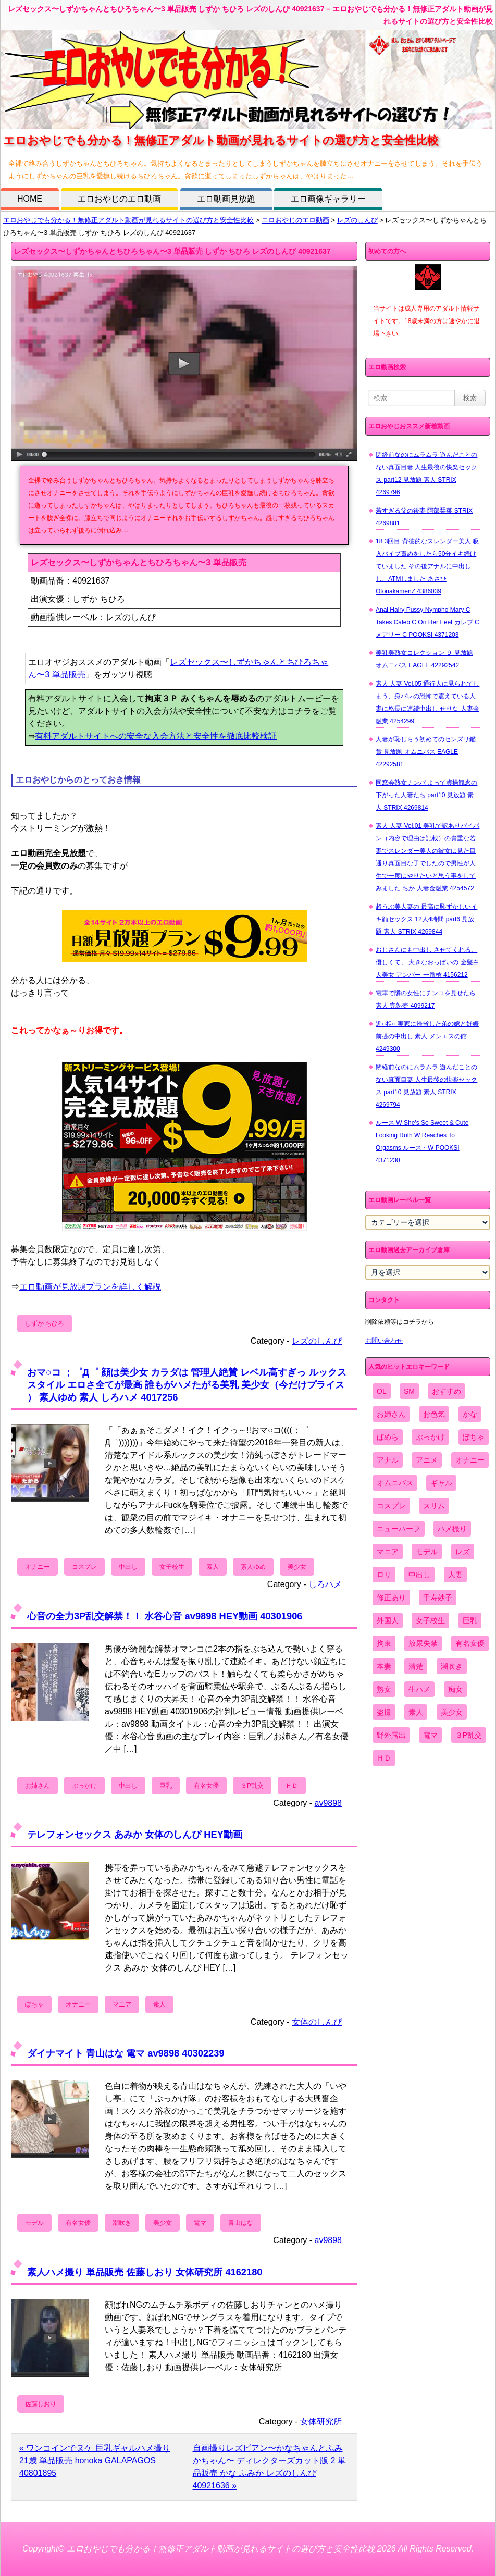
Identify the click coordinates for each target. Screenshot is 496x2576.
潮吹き (122, 2222)
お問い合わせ (384, 1340)
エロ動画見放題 (226, 198)
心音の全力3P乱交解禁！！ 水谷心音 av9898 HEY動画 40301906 (164, 1616)
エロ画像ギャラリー (328, 198)
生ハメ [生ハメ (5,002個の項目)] (419, 1689)
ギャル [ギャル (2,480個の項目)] (441, 1483)
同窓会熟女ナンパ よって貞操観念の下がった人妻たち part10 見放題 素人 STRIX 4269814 (426, 795)
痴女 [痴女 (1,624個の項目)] (455, 1689)
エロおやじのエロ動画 (119, 198)
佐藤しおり (40, 2404)
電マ (200, 2222)
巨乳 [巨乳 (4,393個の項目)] (470, 1620)
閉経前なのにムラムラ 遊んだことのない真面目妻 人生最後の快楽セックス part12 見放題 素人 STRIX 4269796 (426, 473)
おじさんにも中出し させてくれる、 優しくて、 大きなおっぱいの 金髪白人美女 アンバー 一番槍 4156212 (427, 962)
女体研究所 (321, 2421)
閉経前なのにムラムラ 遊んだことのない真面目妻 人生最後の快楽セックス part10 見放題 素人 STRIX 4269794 (426, 1085)
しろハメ (325, 1584)
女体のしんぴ (317, 2021)
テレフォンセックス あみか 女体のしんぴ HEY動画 (134, 1834)
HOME (29, 198)
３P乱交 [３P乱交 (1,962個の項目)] (468, 1735)
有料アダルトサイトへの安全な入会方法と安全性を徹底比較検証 (156, 736)
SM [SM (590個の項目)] (409, 1391)
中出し (128, 1566)
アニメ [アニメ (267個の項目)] (427, 1460)
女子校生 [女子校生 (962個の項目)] (430, 1620)
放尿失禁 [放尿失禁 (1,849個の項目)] (423, 1643)
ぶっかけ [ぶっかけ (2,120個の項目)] (430, 1437)
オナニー (37, 1566)
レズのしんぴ (357, 220)
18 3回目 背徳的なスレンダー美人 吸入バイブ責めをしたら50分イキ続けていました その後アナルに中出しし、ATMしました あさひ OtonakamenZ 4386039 (427, 566)
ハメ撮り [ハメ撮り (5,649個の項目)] (452, 1529)
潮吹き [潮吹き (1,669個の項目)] (452, 1666)
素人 (212, 1566)
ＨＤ (292, 1785)
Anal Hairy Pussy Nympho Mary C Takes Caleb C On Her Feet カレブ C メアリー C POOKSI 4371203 (427, 622)
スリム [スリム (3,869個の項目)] (434, 1506)
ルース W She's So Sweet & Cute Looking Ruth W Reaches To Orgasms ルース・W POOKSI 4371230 (422, 1141)
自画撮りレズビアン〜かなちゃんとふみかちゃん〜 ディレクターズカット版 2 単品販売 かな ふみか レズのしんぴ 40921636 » (269, 2467)
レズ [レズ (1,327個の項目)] (462, 1551)
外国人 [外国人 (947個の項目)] (388, 1620)
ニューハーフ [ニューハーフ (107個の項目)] (398, 1529)
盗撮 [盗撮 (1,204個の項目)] (384, 1712)
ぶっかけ (84, 1785)
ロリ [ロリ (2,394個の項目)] (384, 1574)
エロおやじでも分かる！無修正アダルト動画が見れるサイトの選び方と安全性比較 (128, 220)
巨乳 (165, 1785)
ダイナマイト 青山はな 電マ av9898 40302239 (126, 2053)
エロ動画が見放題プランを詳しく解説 (90, 1286)
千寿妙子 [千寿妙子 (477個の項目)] (437, 1597)
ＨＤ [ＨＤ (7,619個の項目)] (384, 1758)
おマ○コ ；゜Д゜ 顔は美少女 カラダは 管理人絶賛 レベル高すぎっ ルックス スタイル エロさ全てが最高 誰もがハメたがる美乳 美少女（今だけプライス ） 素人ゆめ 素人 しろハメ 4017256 (186, 1385)
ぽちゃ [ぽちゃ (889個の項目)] (474, 1437)
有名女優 (206, 1785)
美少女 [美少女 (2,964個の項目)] (452, 1712)
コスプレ (84, 1566)
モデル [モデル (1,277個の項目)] (427, 1551)
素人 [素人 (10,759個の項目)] (415, 1712)
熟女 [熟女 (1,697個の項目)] (384, 1689)
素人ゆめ (253, 1566)
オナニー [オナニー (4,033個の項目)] (470, 1460)
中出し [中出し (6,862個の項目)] (419, 1574)
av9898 (328, 1803)
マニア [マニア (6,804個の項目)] (388, 1551)
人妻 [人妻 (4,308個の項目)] (455, 1574)
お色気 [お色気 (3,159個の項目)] (434, 1414)
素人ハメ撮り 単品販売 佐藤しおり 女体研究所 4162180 (144, 2272)
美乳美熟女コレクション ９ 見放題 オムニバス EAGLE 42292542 (424, 659)
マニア (122, 2004)
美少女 (297, 1566)
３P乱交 (252, 1785)
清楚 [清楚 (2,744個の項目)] (415, 1666)
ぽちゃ (34, 2004)
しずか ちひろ (44, 1323)
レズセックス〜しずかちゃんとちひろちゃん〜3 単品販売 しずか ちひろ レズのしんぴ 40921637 (172, 251)
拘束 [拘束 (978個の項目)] (384, 1643)
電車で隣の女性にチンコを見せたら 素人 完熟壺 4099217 (426, 999)
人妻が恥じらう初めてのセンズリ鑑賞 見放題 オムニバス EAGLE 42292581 (426, 752)
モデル (34, 2222)
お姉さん (37, 1785)
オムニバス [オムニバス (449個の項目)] (395, 1483)
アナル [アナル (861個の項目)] (388, 1460)
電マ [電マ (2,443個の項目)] (430, 1735)
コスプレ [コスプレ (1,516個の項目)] (391, 1506)
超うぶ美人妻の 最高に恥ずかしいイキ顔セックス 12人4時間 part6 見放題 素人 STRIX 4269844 (426, 919)
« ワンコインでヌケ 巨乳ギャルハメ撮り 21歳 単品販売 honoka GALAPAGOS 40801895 (94, 2461)
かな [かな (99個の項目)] (470, 1414)
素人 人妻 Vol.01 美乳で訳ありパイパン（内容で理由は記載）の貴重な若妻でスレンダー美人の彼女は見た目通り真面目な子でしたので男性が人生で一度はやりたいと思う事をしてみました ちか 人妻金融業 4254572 (427, 857)
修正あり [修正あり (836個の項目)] (391, 1597)
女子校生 (171, 1566)
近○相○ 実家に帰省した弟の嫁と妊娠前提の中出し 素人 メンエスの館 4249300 (427, 1036)
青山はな (240, 2222)
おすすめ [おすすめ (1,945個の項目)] (446, 1391)
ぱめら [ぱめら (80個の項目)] (388, 1437)
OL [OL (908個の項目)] (382, 1391)
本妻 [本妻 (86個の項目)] (384, 1666)
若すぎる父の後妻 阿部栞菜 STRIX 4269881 (424, 517)
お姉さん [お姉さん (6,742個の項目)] (391, 1414)
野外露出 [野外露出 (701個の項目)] (391, 1735)
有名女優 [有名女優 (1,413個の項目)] (470, 1643)
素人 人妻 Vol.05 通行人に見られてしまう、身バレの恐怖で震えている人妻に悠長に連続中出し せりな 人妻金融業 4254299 (427, 702)
